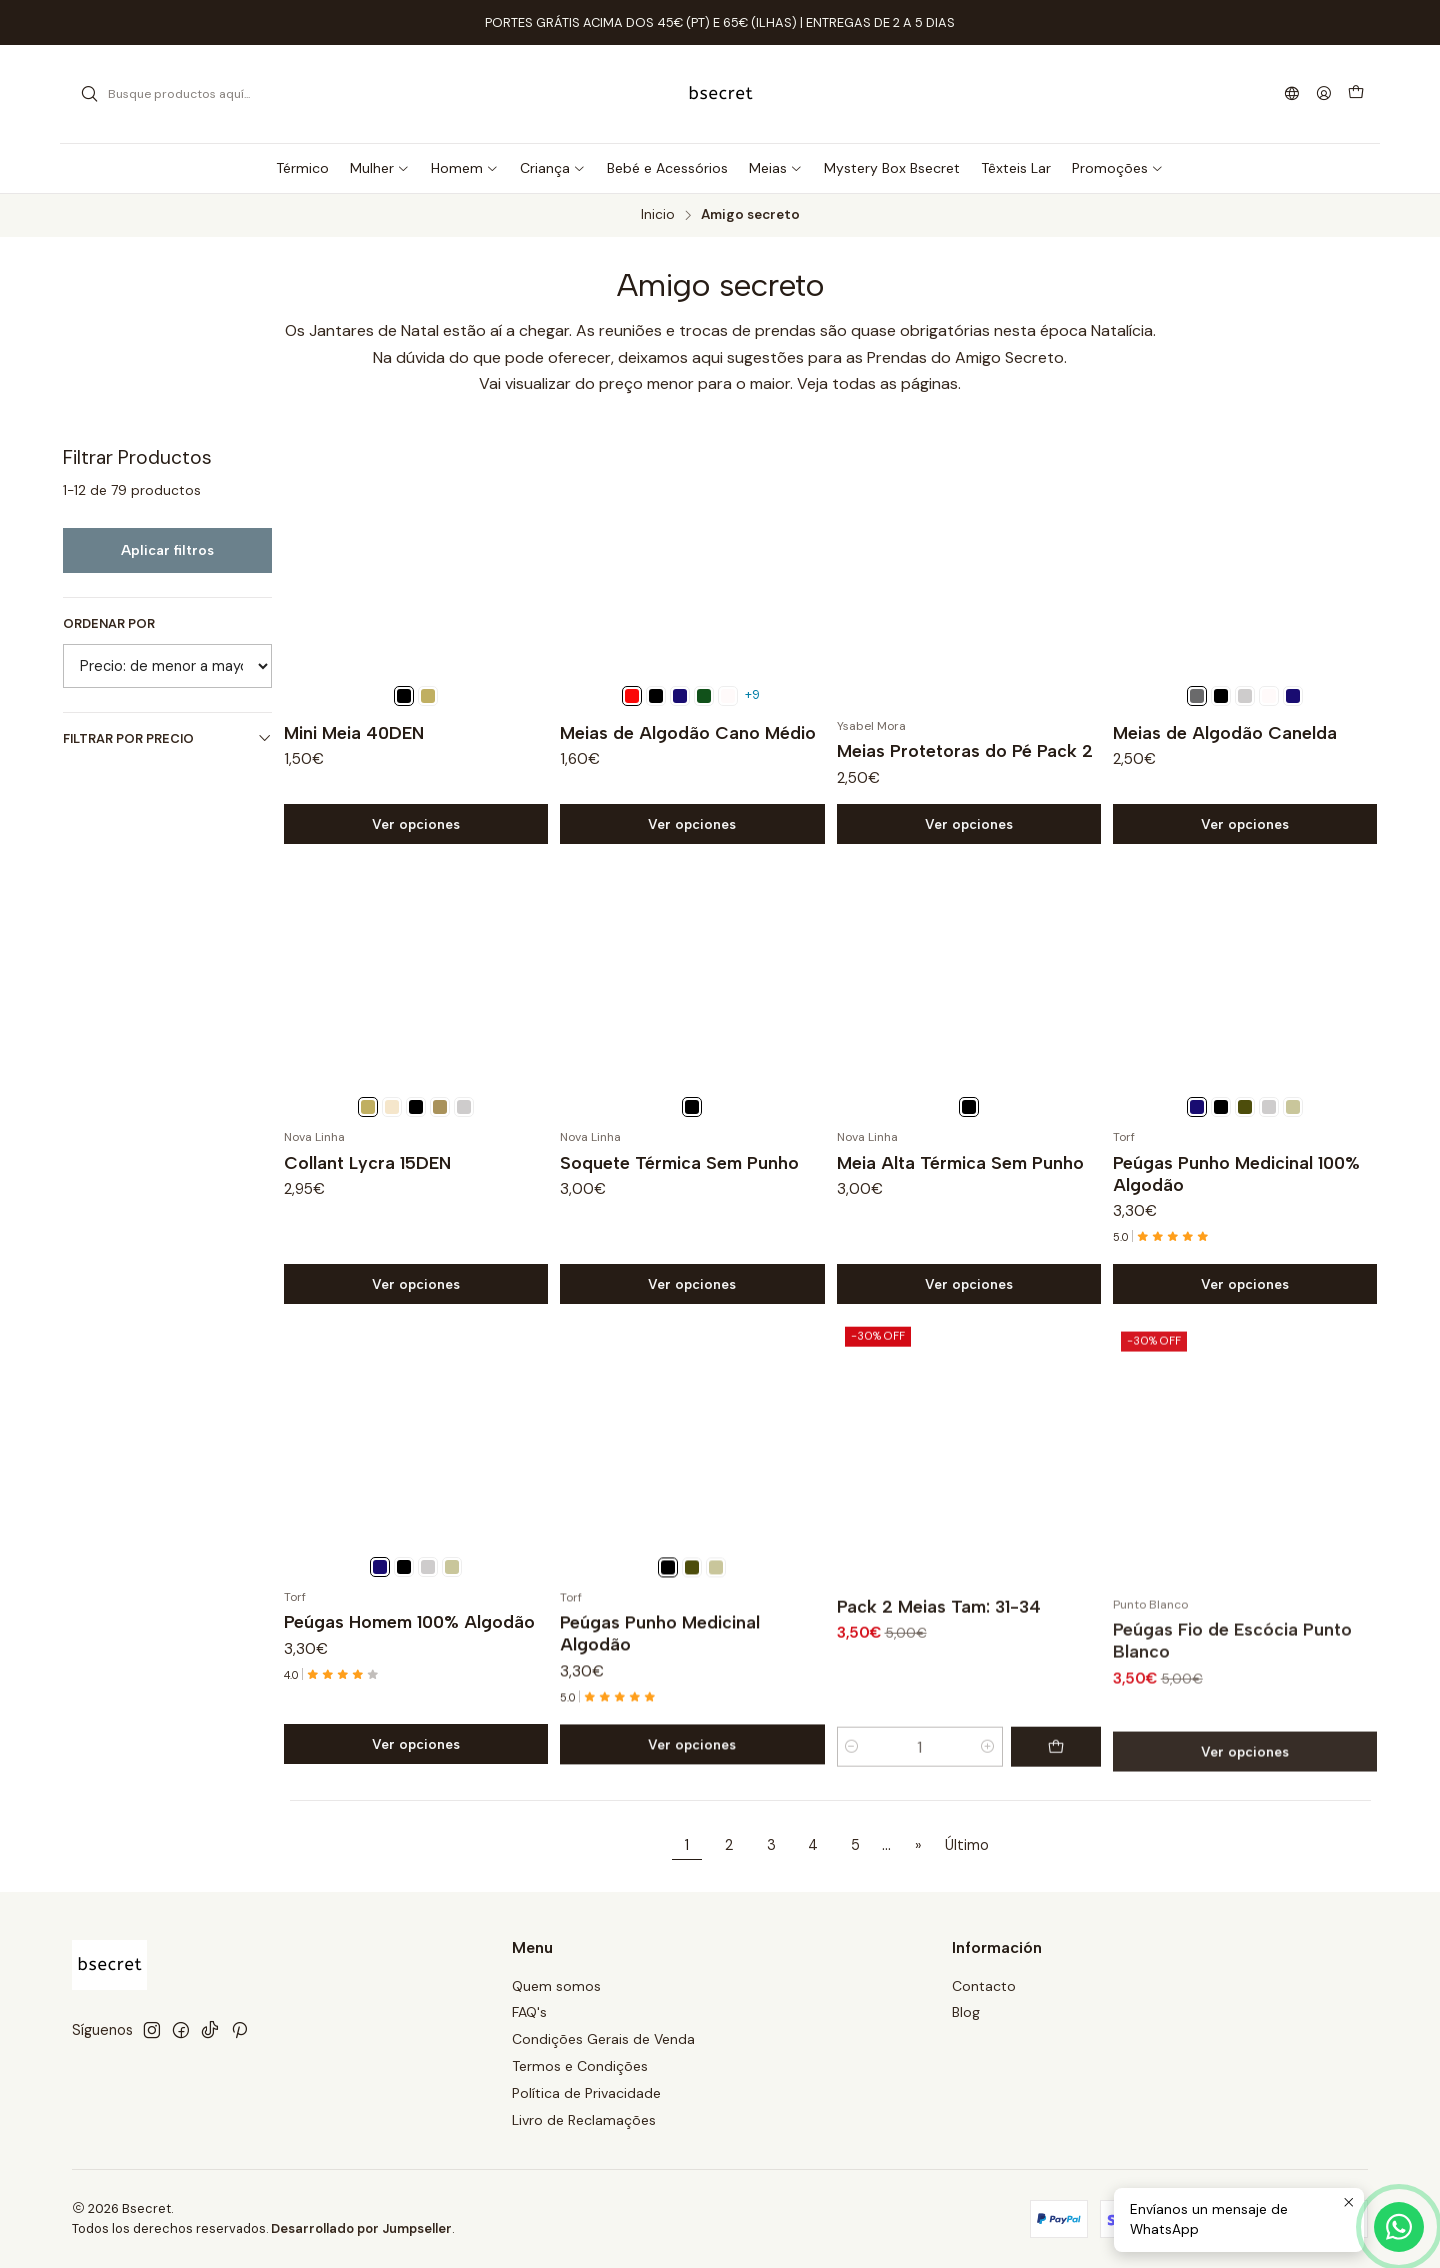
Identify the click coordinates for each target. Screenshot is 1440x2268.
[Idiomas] (1292, 94)
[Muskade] (428, 696)
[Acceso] (1324, 94)
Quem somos (556, 1986)
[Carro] (1356, 94)
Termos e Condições (580, 2066)
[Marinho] (680, 696)
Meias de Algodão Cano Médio (688, 732)
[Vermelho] (632, 696)
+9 (752, 694)
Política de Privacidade (586, 2093)
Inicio (658, 215)
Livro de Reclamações (584, 2120)
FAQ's (529, 2012)
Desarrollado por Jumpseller (361, 2228)
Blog (966, 2012)
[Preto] (404, 696)
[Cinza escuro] (1197, 696)
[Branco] (728, 696)
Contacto (984, 1986)
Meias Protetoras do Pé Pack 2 (965, 750)
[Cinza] (1245, 696)
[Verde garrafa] (704, 696)
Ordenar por (109, 624)
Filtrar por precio (167, 738)
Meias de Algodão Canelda (1225, 732)
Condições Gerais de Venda (603, 2039)
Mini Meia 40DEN (354, 732)
